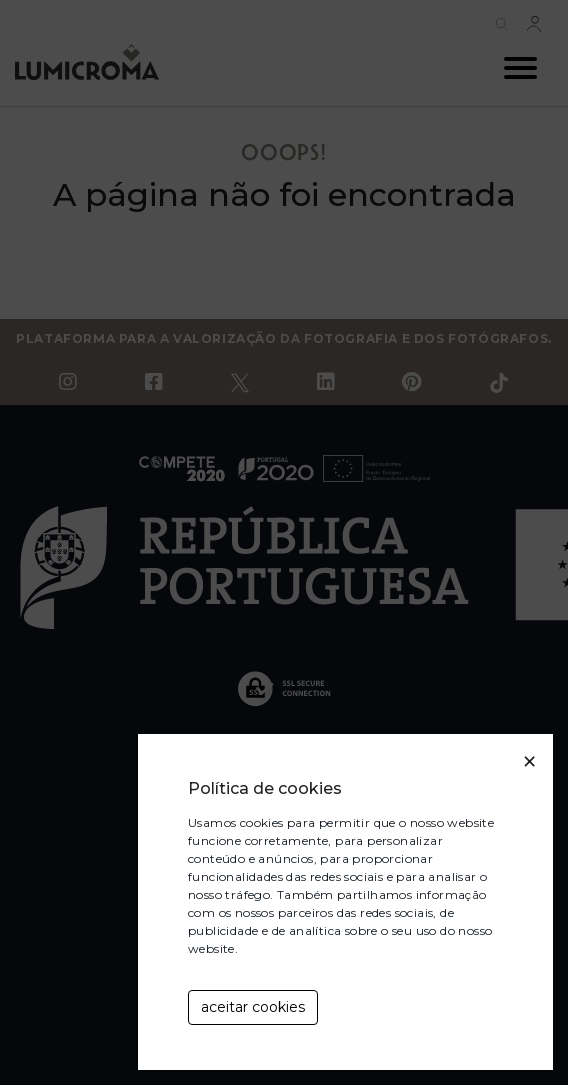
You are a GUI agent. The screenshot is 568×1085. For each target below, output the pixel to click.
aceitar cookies (253, 1007)
